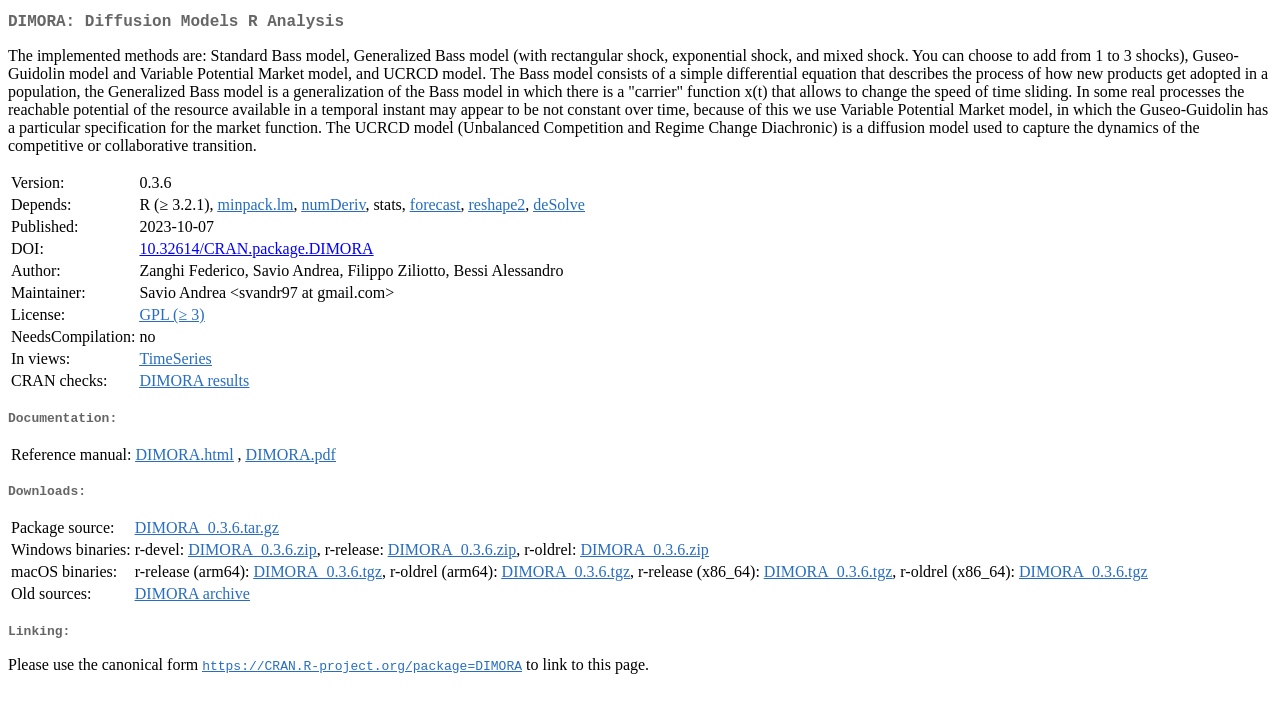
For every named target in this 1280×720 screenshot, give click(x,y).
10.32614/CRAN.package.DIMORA (256, 252)
